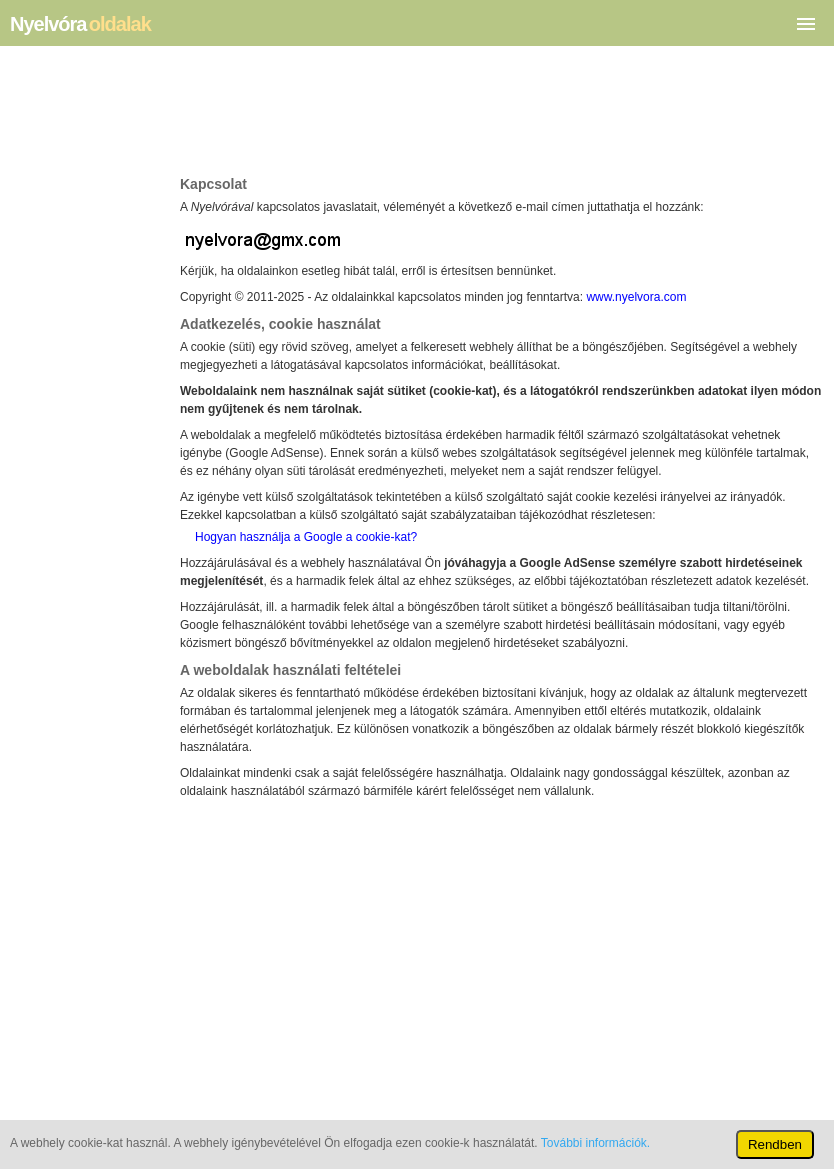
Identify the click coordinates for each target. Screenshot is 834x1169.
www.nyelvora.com (636, 297)
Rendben (775, 1144)
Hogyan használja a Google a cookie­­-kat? (306, 537)
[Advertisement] (502, 116)
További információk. (595, 1143)
